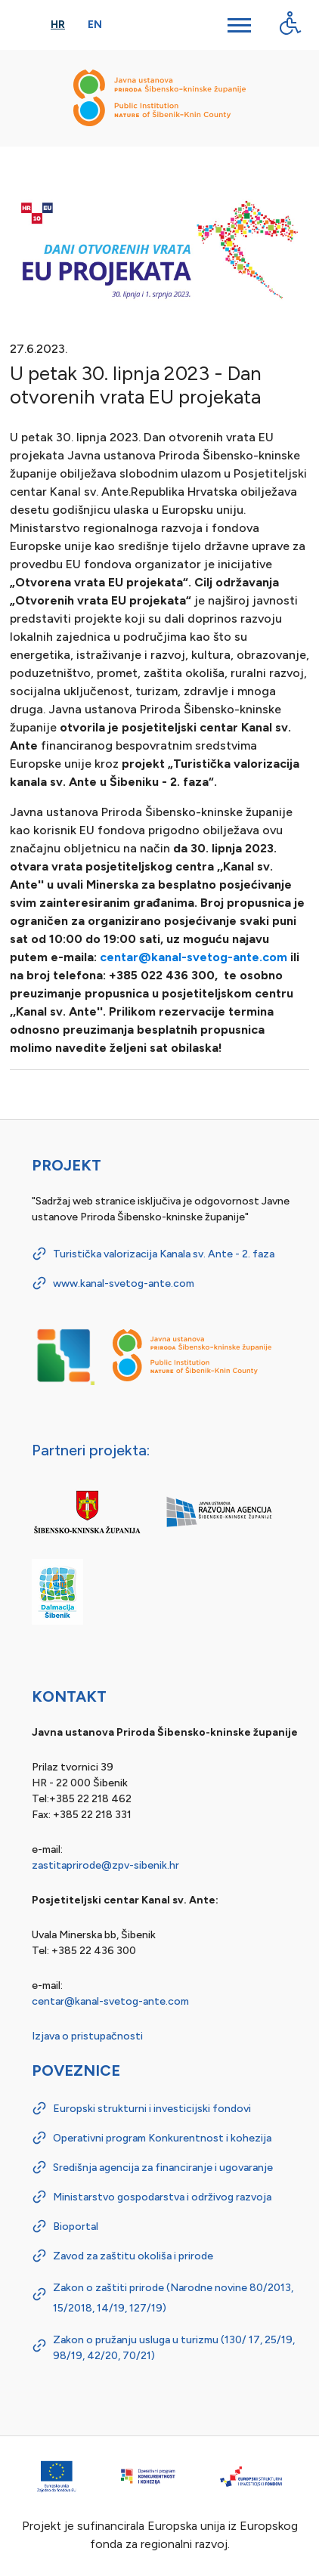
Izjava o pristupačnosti (87, 2036)
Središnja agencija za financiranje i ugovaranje (163, 2167)
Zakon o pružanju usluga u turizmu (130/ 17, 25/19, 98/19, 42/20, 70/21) (174, 2347)
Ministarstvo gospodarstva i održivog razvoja (162, 2197)
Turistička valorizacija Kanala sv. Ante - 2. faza (163, 1254)
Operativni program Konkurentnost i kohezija (162, 2138)
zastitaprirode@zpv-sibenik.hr (105, 1865)
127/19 (146, 2308)
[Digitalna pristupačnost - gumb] (290, 23)
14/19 (111, 2308)
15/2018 (72, 2308)
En (95, 25)
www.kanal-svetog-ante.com (123, 1283)
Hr (58, 25)
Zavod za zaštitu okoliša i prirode (133, 2256)
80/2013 (270, 2287)
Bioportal (75, 2226)
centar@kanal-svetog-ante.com (193, 957)
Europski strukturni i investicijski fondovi (152, 2108)
